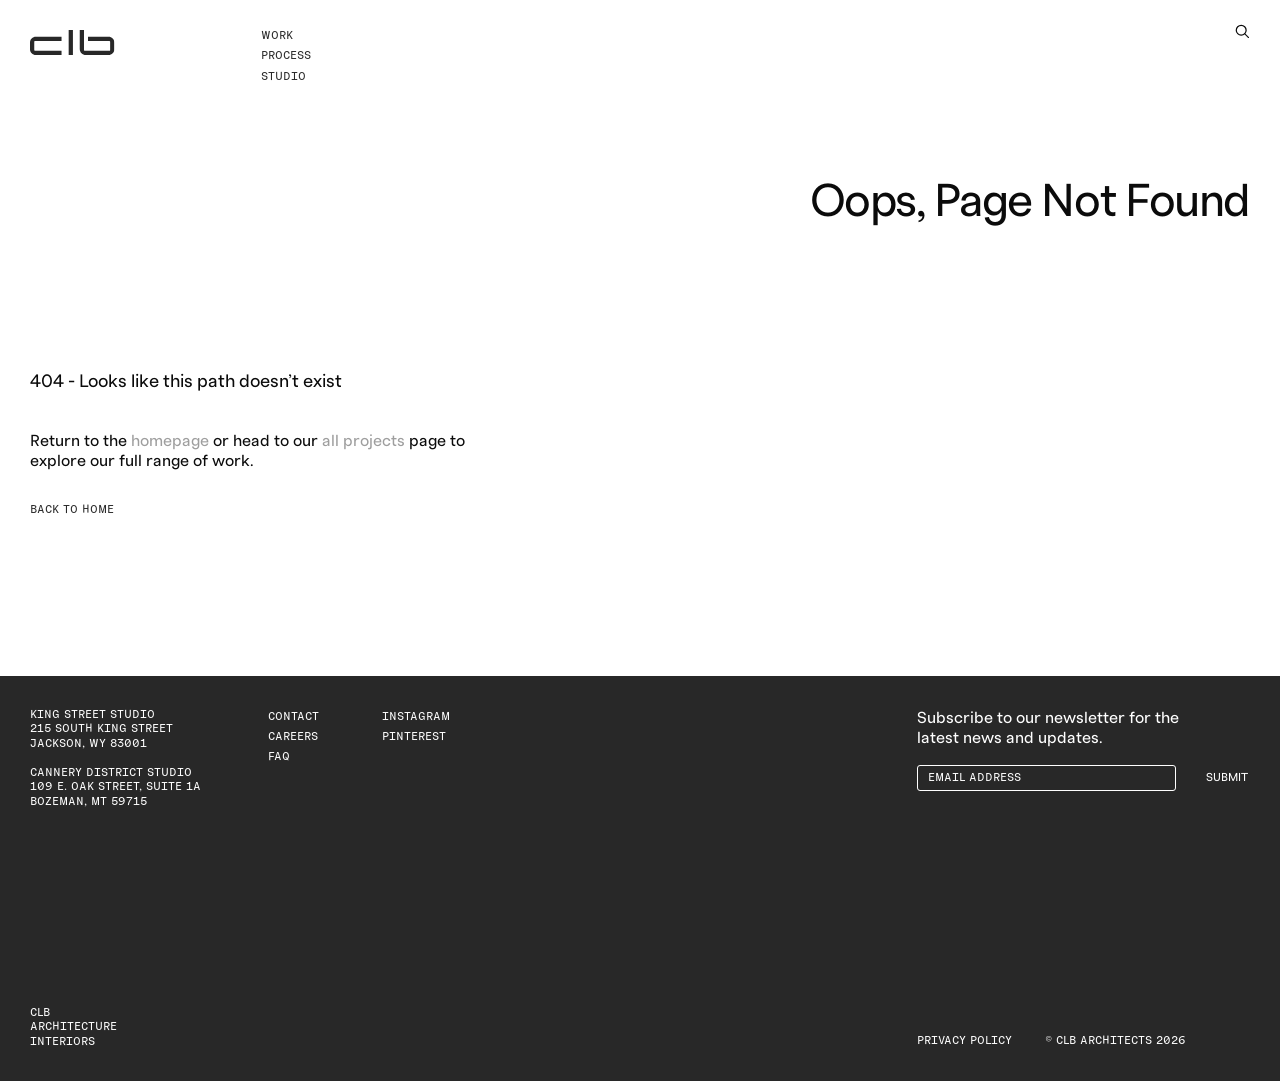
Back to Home (72, 509)
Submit (1227, 777)
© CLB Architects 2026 (1115, 1040)
